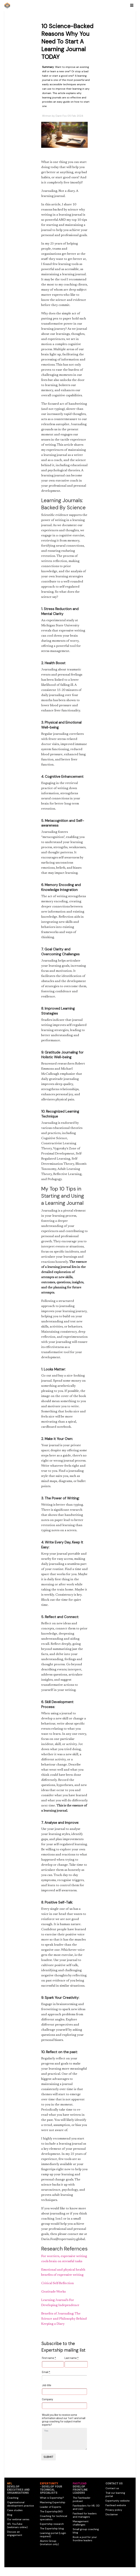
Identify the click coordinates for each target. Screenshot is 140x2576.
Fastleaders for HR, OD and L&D (86, 2507)
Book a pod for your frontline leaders (85, 2538)
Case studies (15, 2510)
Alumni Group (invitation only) (49, 2542)
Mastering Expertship (52, 2502)
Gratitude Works (53, 2291)
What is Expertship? (52, 2497)
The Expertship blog (52, 2528)
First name (49, 2358)
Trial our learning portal (115, 2494)
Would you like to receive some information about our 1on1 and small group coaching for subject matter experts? (63, 2419)
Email (46, 2372)
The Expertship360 (51, 2511)
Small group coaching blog (86, 2531)
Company (47, 2399)
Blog (9, 2514)
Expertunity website (118, 2500)
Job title (46, 2385)
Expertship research (52, 2524)
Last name (72, 2358)
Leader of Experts (50, 2507)
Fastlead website (116, 2505)
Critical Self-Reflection (57, 2283)
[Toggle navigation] (132, 5)
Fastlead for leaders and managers (85, 2515)
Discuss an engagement (14, 2533)
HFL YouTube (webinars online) (17, 2525)
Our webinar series (18, 2519)
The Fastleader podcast (81, 2499)
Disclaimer (112, 2514)
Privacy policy (114, 2509)
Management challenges (81, 2523)
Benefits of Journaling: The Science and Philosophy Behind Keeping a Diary (64, 2319)
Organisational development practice (20, 2504)
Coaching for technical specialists (53, 2517)
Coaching (12, 2497)
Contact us (112, 2488)
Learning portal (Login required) (53, 2534)
